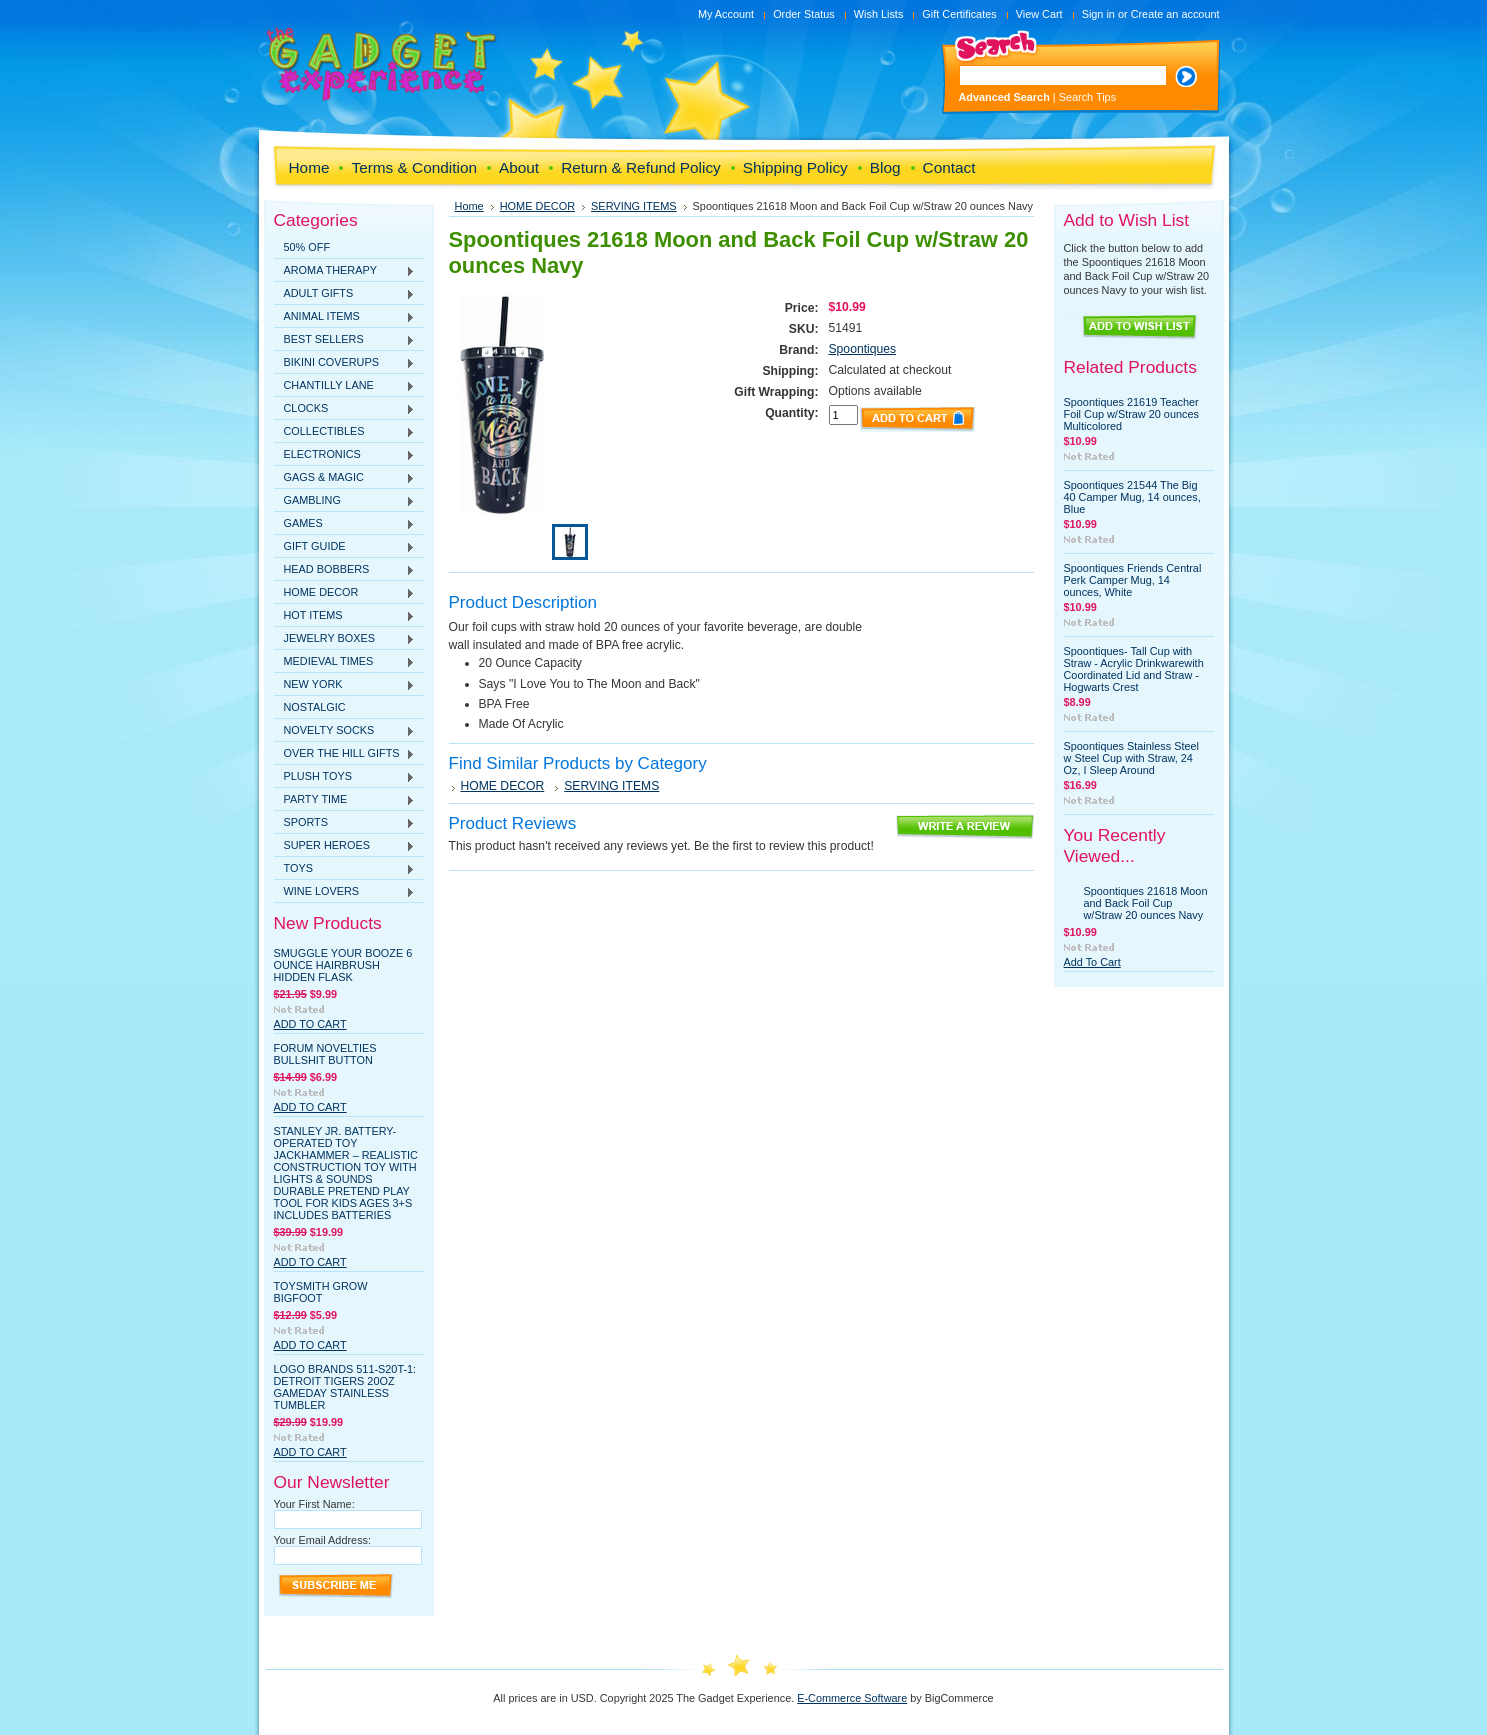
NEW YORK (345, 685)
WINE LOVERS (345, 892)
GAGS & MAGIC (345, 478)
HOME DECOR (345, 593)
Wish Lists (879, 14)
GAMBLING (345, 501)
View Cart (1039, 14)
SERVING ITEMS (634, 206)
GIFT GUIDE (345, 547)
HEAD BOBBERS (345, 570)
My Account (726, 14)
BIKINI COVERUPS (345, 363)
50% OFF (307, 247)
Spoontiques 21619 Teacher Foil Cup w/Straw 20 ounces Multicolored (1131, 414)
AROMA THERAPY (345, 271)
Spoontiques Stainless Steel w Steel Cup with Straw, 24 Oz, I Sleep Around (1131, 758)
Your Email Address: (323, 1540)
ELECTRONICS (345, 455)
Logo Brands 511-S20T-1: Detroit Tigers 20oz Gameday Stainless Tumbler (345, 1387)
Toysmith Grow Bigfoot (321, 1292)
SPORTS (345, 823)
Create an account (1175, 14)
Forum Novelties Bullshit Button (325, 1054)
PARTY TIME (345, 800)
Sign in (1098, 14)
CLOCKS (345, 409)
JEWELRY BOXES (345, 639)
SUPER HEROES (345, 846)
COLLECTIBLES (345, 432)
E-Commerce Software (852, 1698)
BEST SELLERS (345, 340)
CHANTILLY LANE (345, 386)
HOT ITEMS (345, 616)
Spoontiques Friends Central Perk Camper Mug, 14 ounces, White (1133, 580)
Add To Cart (310, 1024)
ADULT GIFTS (345, 294)
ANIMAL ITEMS (345, 317)
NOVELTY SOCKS (345, 731)
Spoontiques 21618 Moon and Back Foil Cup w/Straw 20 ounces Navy (1146, 903)
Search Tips (1087, 97)
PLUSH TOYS (345, 777)
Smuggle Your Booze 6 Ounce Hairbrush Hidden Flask (343, 965)
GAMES (345, 524)
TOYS (345, 869)
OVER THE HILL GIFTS (345, 754)
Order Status (804, 14)
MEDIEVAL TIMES (345, 662)
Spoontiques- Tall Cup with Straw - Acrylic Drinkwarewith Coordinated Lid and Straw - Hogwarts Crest (1134, 669)
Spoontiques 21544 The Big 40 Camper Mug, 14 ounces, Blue (1132, 497)
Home (469, 206)
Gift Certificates (959, 14)
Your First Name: (314, 1504)
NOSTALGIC (315, 707)
